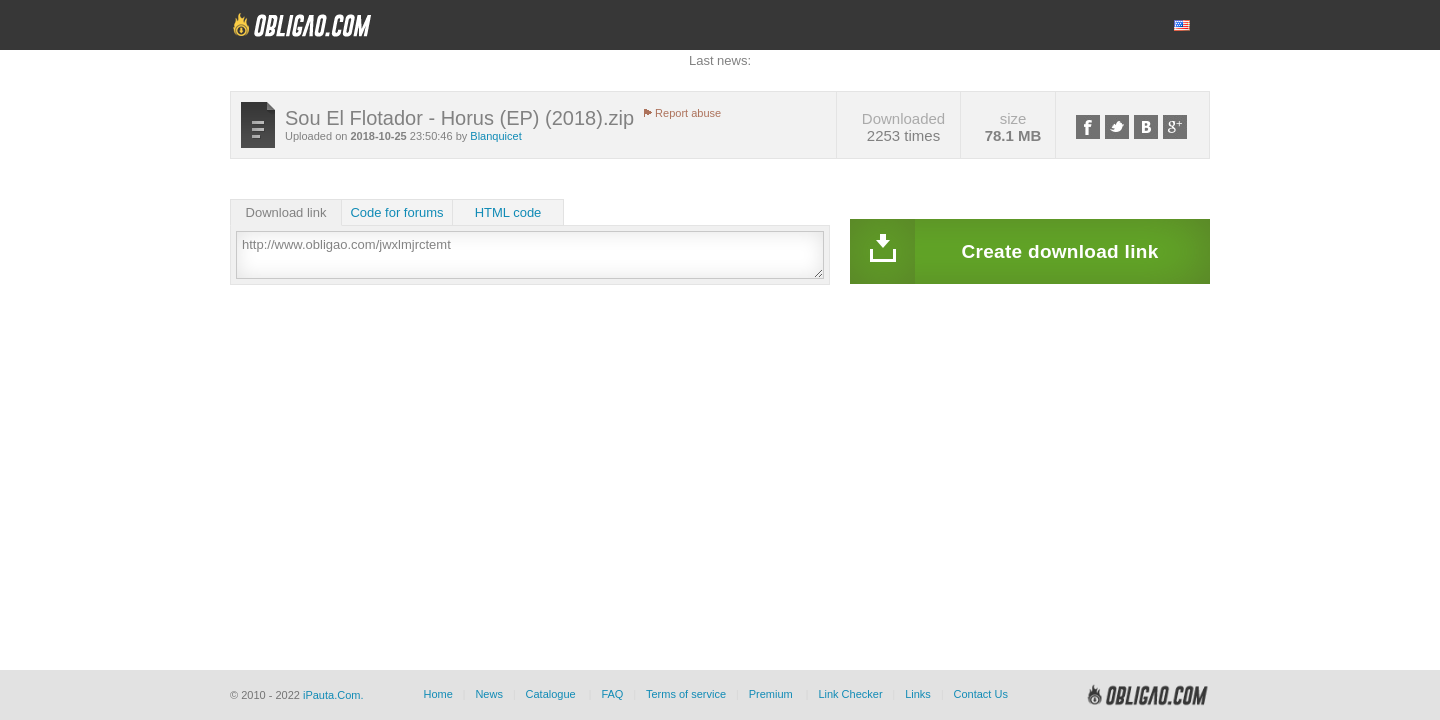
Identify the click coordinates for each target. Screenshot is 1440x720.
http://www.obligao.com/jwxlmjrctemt (530, 255)
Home (437, 694)
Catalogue (551, 694)
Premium (771, 694)
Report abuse (688, 113)
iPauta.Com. (333, 695)
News (489, 694)
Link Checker (850, 694)
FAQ (612, 694)
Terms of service (686, 694)
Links (918, 694)
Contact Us (980, 694)
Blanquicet (495, 136)
